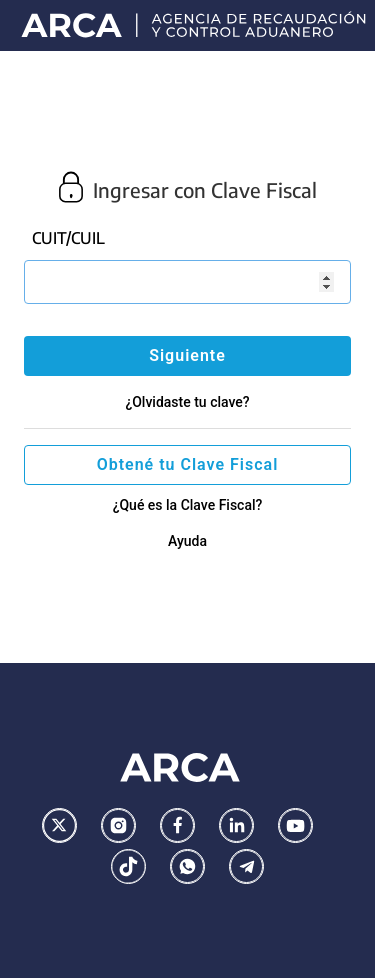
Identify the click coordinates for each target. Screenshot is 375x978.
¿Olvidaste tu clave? (187, 402)
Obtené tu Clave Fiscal (188, 464)
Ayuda (187, 541)
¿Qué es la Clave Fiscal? (188, 505)
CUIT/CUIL (68, 238)
